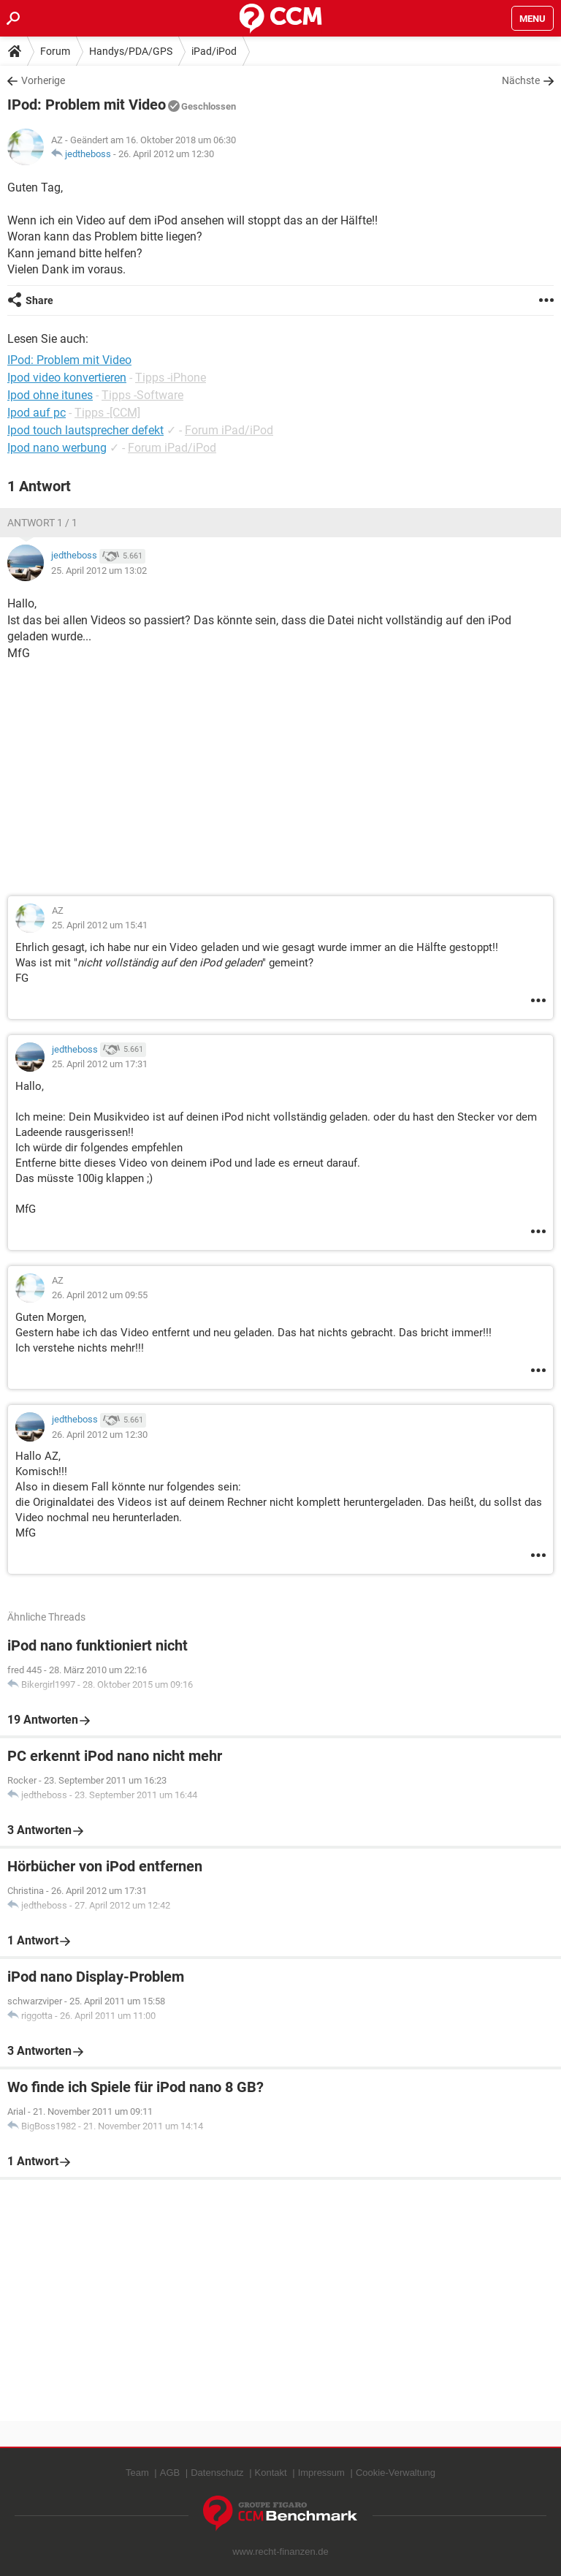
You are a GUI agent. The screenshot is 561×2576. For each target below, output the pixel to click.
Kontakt (271, 2472)
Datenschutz (217, 2472)
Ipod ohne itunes (50, 395)
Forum (55, 51)
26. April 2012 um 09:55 (100, 1294)
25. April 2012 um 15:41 (100, 925)
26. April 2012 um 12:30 (166, 153)
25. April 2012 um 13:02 (99, 570)
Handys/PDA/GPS (130, 51)
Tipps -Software (142, 395)
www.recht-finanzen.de (280, 2551)
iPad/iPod (214, 51)
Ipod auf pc (36, 413)
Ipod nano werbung (57, 448)
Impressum (321, 2472)
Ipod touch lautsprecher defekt (85, 430)
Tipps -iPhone (170, 377)
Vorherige (43, 80)
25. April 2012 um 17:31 (100, 1063)
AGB (170, 2472)
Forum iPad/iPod (229, 430)
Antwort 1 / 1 (42, 523)
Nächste (521, 80)
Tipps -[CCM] (107, 413)
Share (39, 300)
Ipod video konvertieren (66, 377)
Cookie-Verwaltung (395, 2472)
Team (137, 2472)
